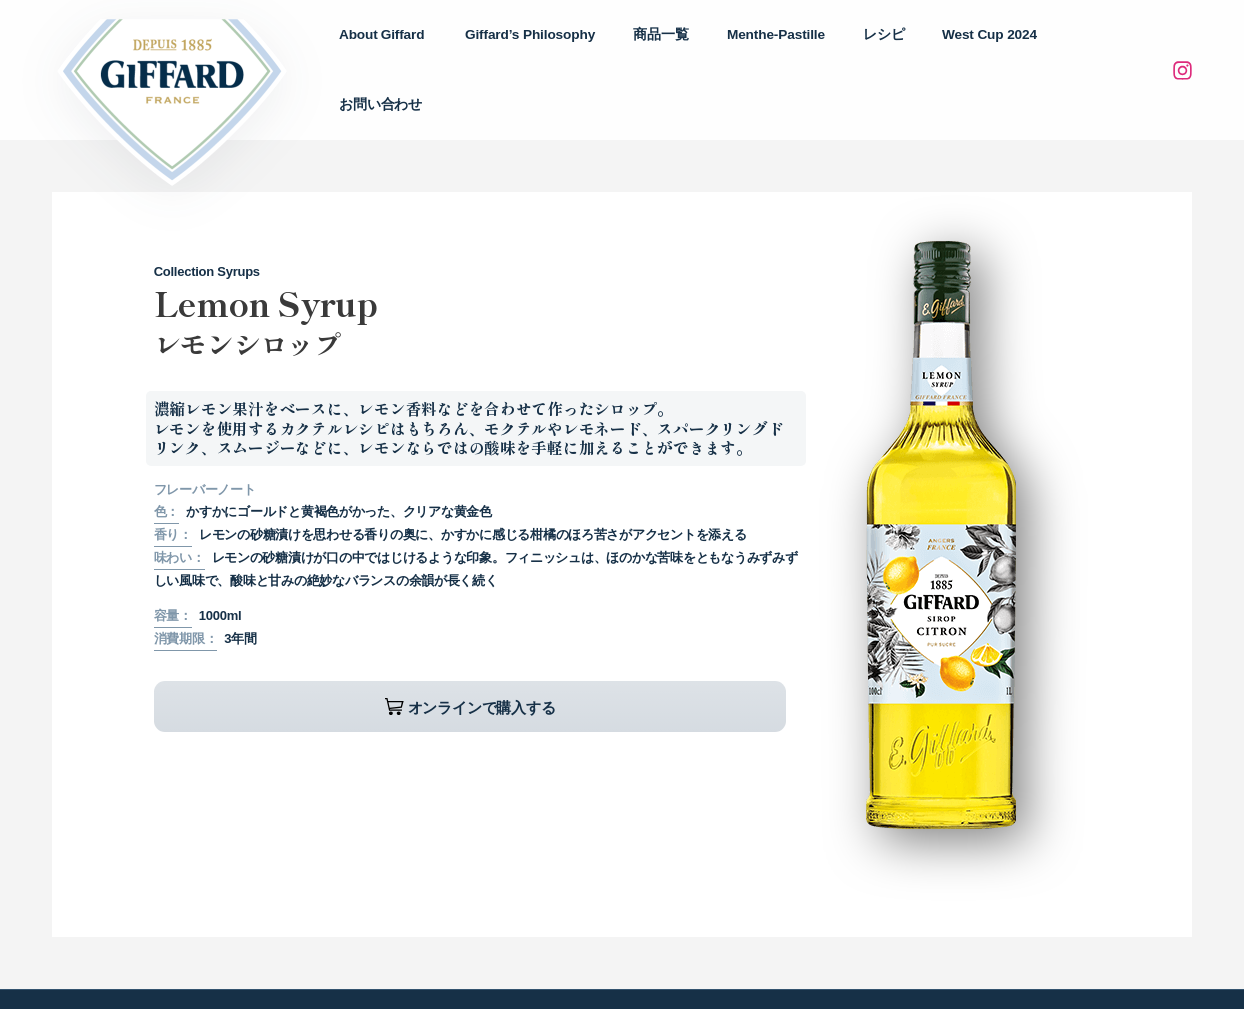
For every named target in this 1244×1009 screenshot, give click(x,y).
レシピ (900, 50)
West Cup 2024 (995, 50)
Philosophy (579, 51)
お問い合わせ (1111, 50)
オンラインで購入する (304, 669)
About (440, 51)
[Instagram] (1182, 52)
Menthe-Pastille (803, 50)
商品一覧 (698, 50)
